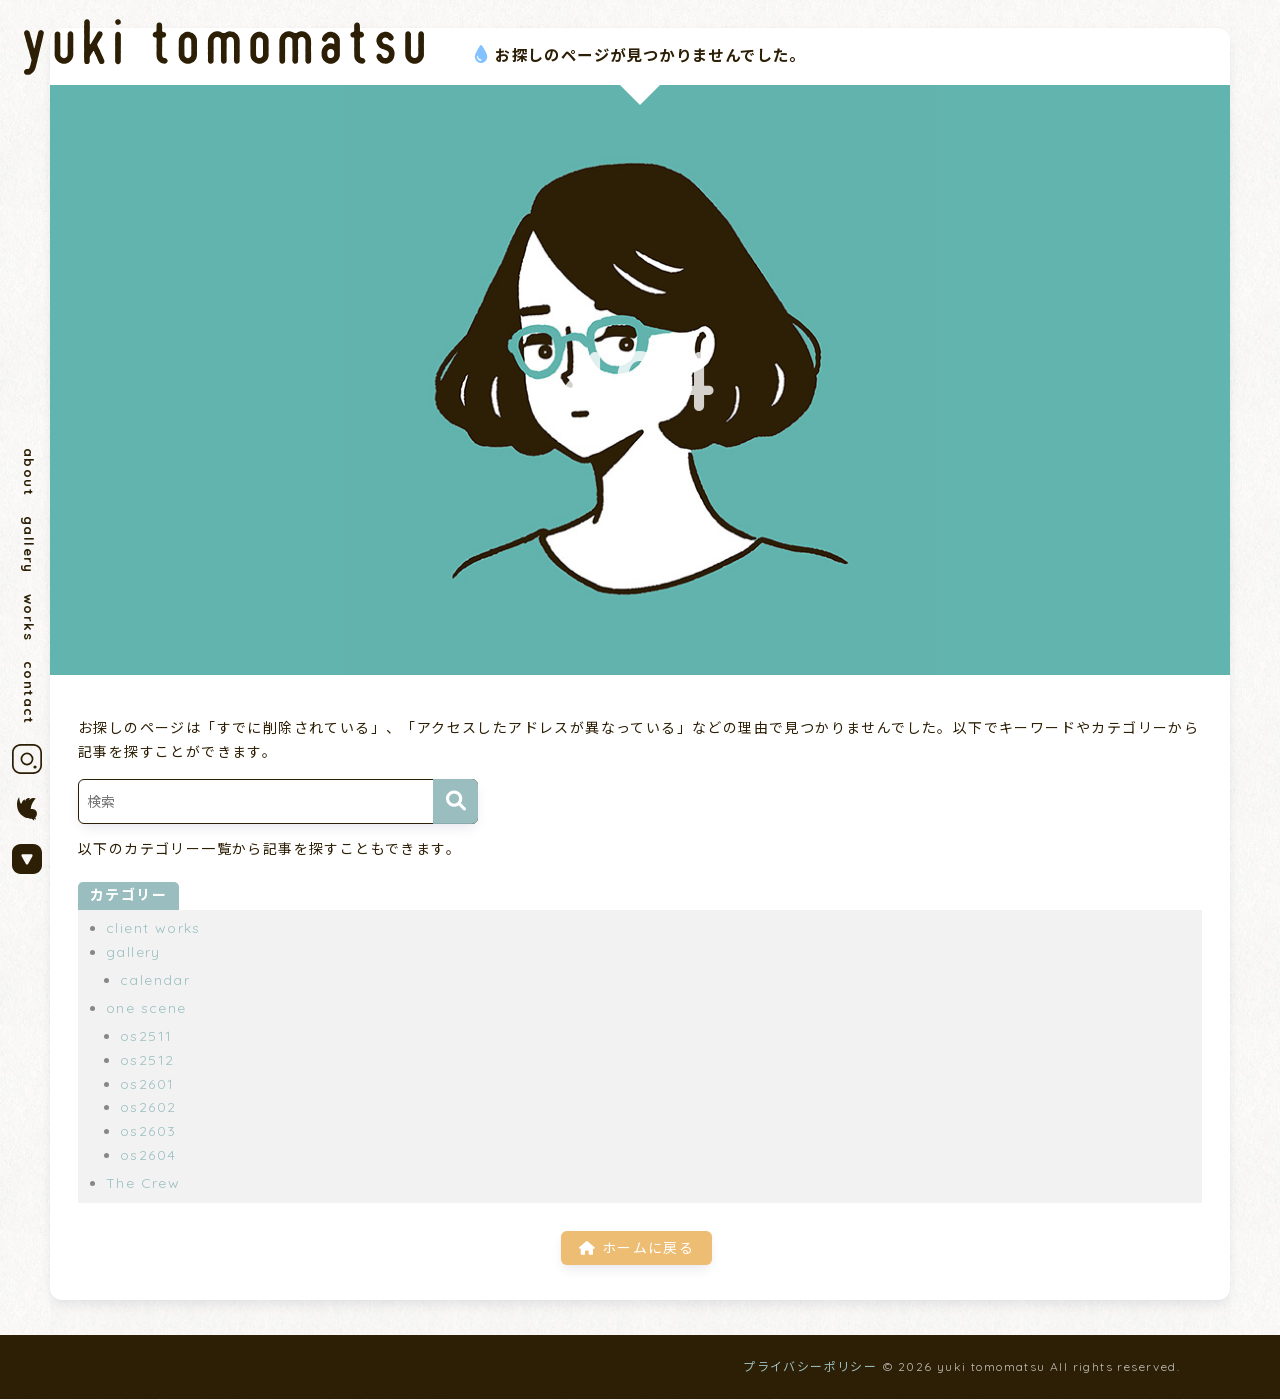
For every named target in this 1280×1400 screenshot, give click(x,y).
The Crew (143, 1183)
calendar (155, 980)
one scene (146, 1008)
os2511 (146, 1036)
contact (29, 698)
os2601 (147, 1084)
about (29, 472)
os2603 (148, 1131)
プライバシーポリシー (810, 1367)
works (29, 622)
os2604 (148, 1155)
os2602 (148, 1107)
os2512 (147, 1060)
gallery (29, 547)
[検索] (455, 801)
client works (153, 928)
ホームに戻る (636, 1247)
